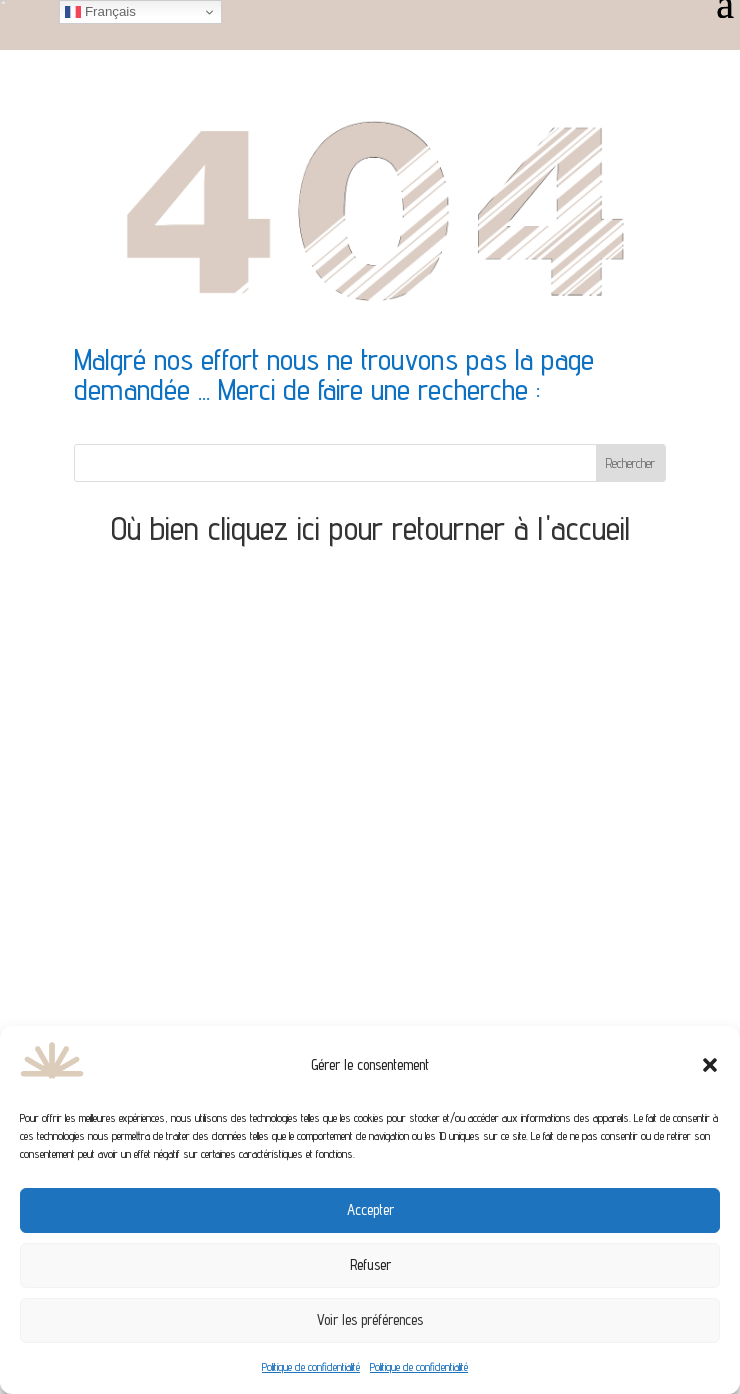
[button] (710, 1065)
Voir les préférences (370, 1319)
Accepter (370, 1209)
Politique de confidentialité (311, 1366)
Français (100, 12)
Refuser (370, 1264)
